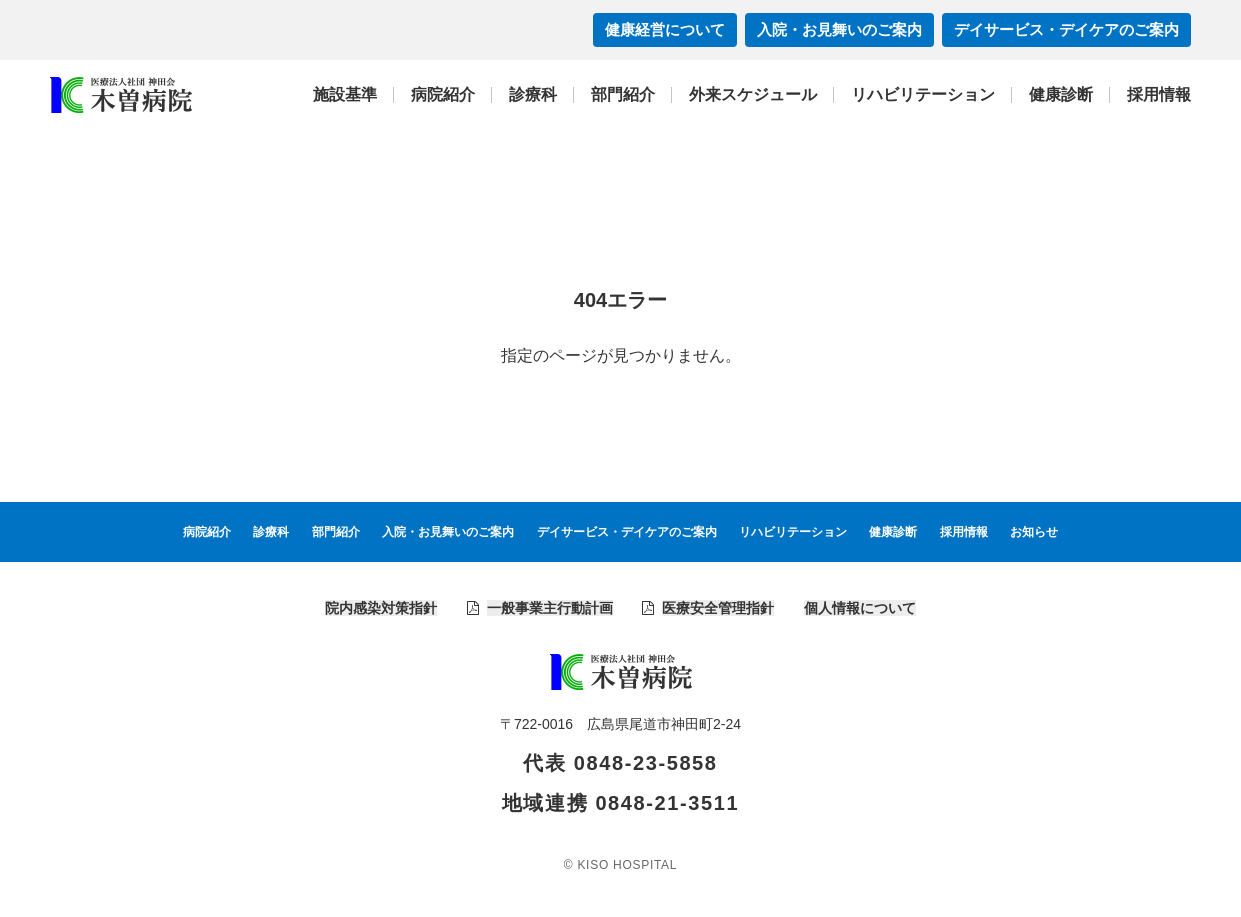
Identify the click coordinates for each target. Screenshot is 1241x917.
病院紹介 (443, 94)
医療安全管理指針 (718, 608)
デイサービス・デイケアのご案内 (1066, 29)
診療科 (533, 94)
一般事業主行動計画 (550, 608)
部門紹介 (623, 94)
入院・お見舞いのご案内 (839, 29)
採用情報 (1159, 94)
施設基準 (345, 94)
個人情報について (860, 608)
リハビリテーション (923, 94)
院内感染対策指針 (381, 608)
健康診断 (1061, 94)
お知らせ (1034, 532)
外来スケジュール (753, 94)
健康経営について (665, 29)
